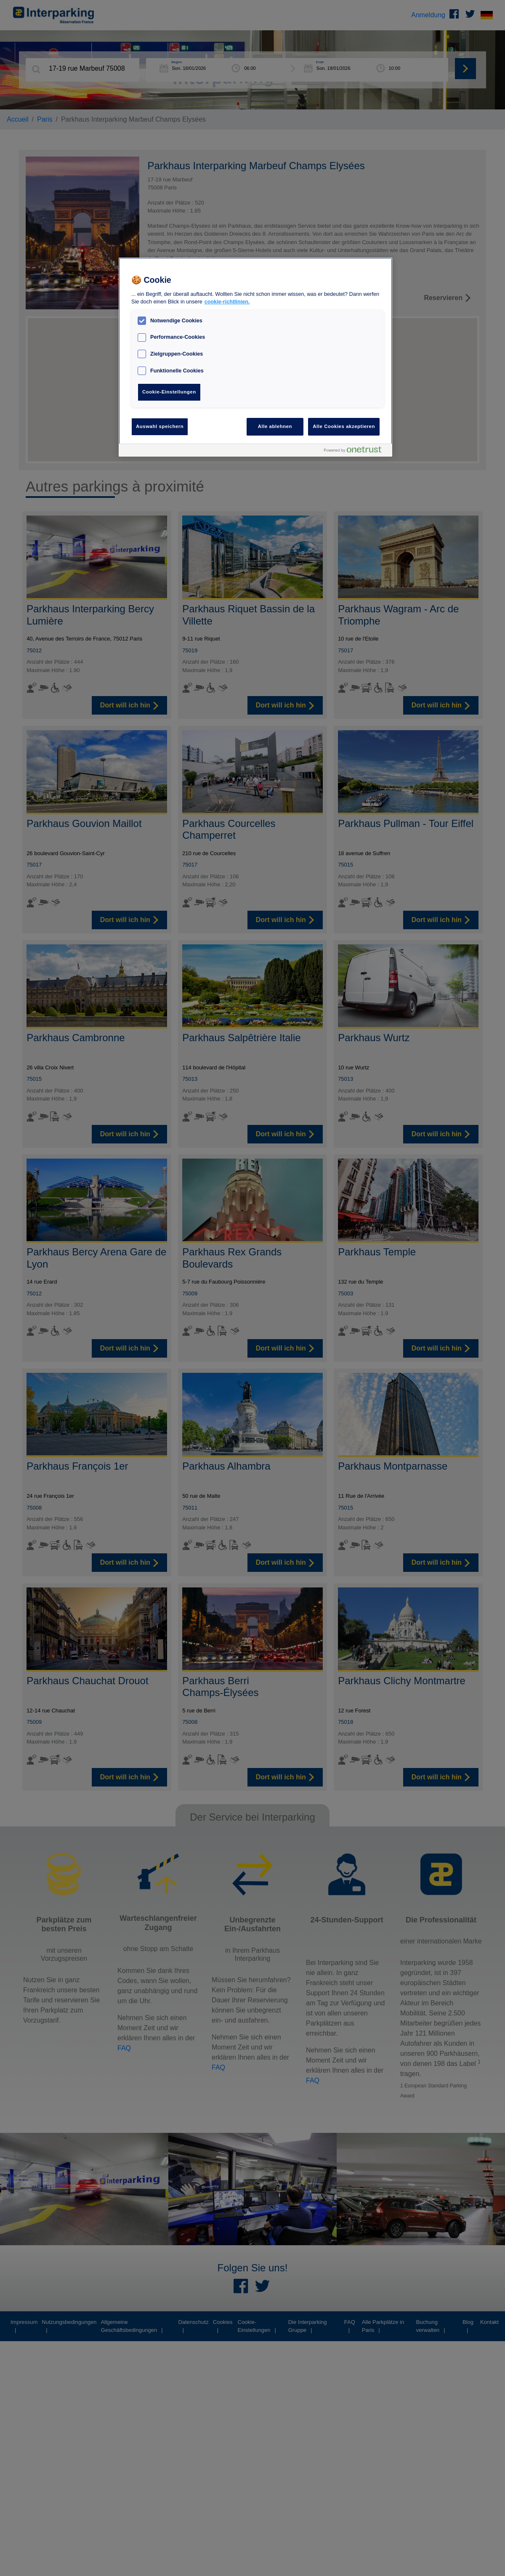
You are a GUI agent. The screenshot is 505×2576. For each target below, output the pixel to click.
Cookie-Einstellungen (169, 391)
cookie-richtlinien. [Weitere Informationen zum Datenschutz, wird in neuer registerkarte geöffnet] (227, 302)
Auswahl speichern (159, 426)
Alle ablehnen (275, 426)
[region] (255, 357)
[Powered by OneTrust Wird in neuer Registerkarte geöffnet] (356, 451)
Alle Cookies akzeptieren (344, 426)
